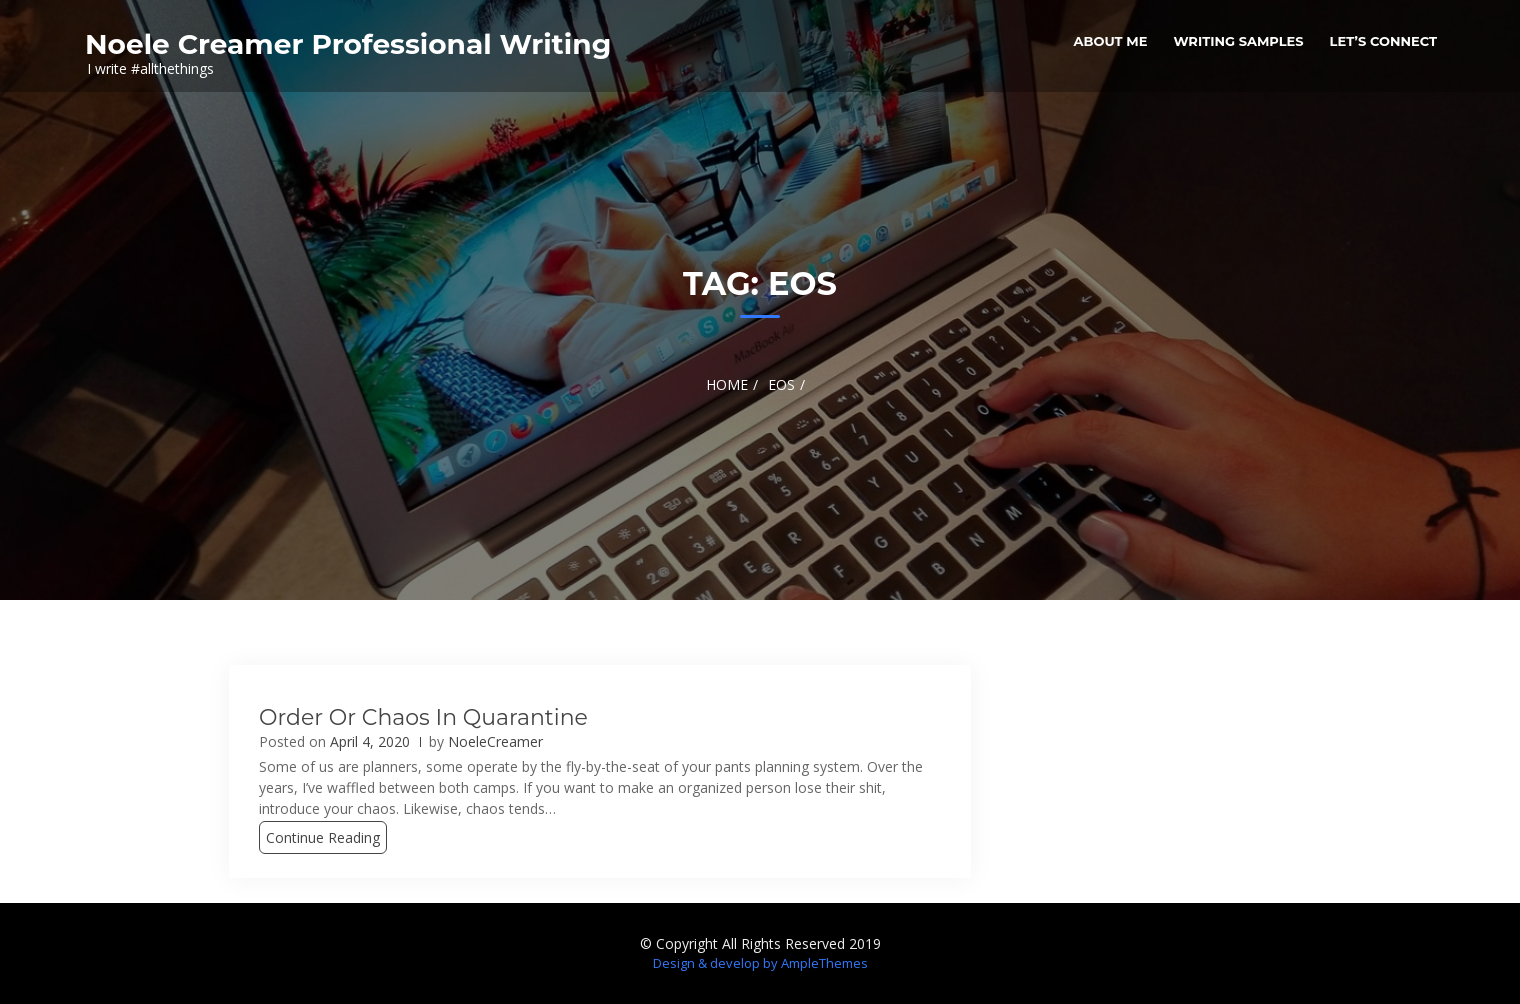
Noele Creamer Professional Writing (348, 44)
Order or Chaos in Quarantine (423, 717)
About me (1111, 41)
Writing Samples (1238, 41)
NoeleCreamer (495, 741)
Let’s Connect (1383, 41)
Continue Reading (323, 837)
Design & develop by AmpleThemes (760, 963)
